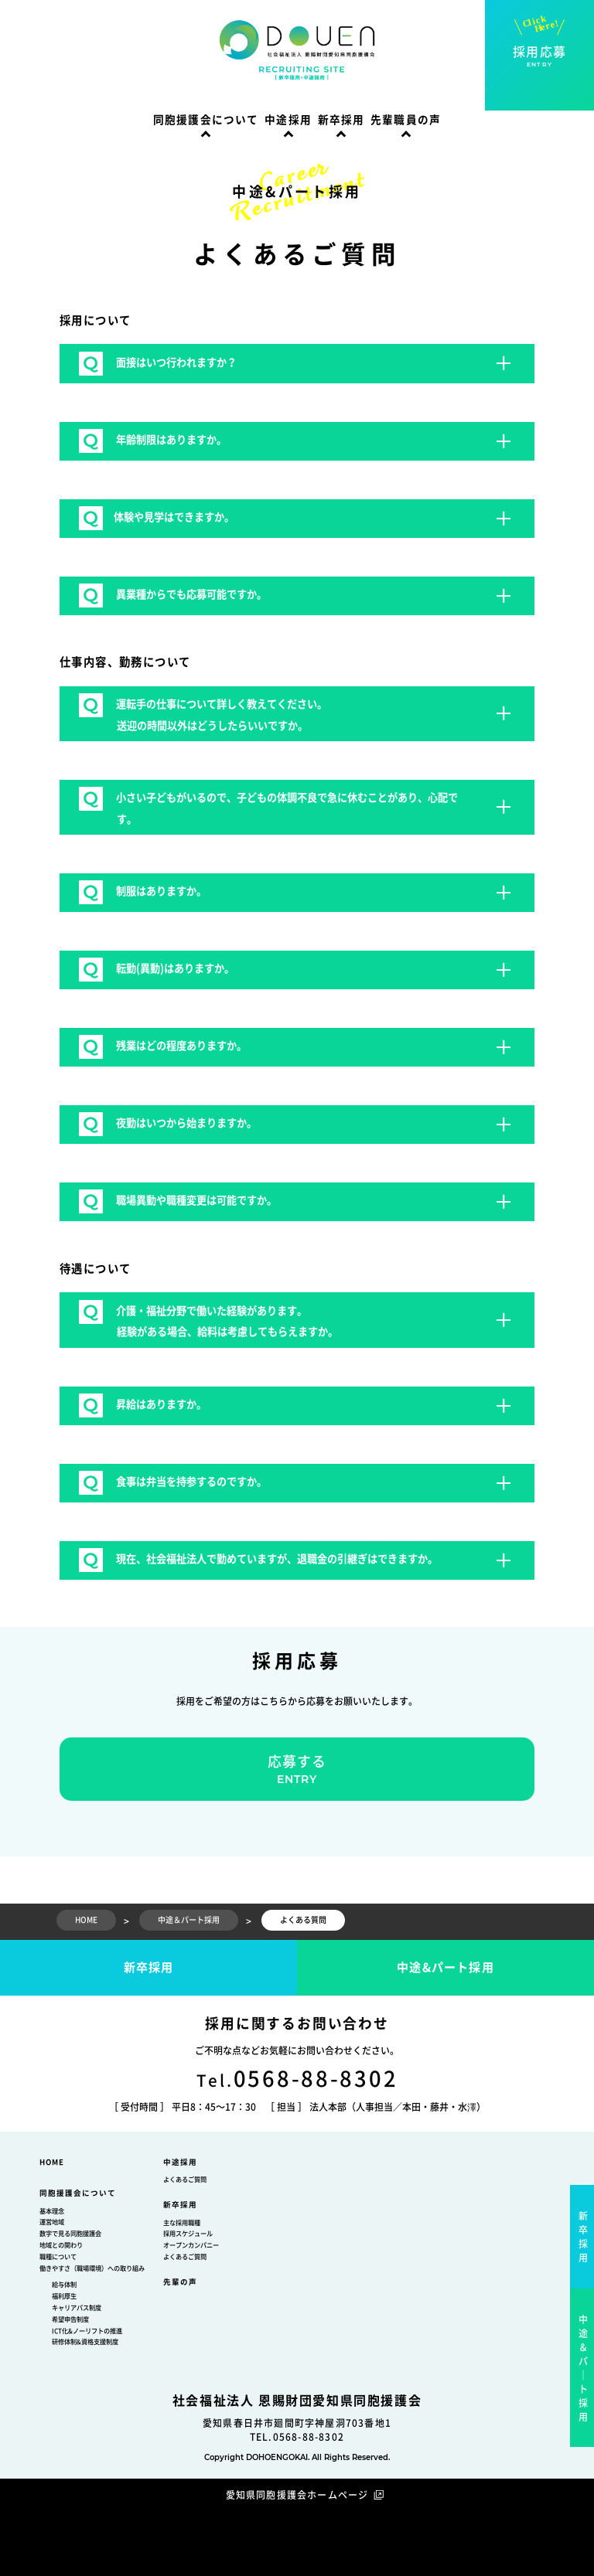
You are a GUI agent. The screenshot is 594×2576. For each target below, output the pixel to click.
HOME (51, 2162)
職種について (58, 2257)
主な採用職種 (181, 2223)
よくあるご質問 (185, 2179)
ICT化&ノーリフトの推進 (87, 2331)
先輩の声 (180, 2281)
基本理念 (51, 2211)
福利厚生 (64, 2296)
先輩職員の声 (405, 119)
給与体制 (64, 2285)
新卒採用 (341, 119)
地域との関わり (61, 2245)
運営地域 (51, 2222)
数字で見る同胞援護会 (70, 2234)
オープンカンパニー (191, 2245)
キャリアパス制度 (76, 2308)
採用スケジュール (188, 2234)
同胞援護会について (206, 119)
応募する (297, 1770)
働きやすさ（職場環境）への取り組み (92, 2268)
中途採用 (288, 119)
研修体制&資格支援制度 (85, 2342)
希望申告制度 (70, 2319)
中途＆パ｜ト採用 (584, 2368)
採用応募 (539, 57)
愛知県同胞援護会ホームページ (297, 2494)
